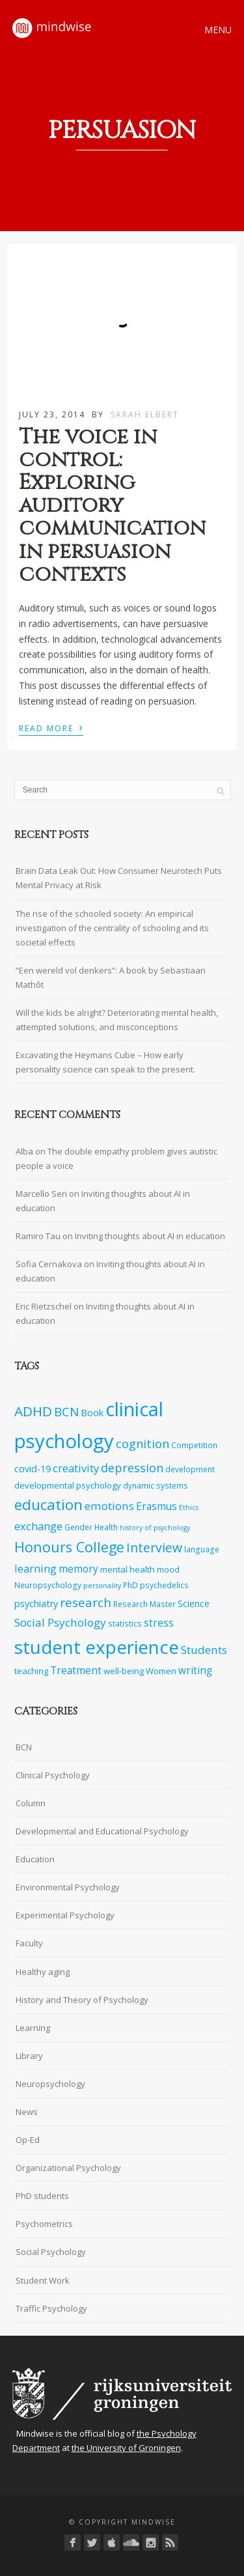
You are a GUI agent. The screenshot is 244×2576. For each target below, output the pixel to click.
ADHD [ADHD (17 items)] (33, 1411)
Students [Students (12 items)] (204, 1649)
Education (35, 1859)
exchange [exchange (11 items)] (38, 1526)
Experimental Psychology (65, 1915)
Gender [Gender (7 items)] (78, 1527)
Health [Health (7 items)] (106, 1527)
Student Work (43, 2280)
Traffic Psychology (51, 2308)
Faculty (29, 1943)
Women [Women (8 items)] (161, 1671)
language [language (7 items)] (201, 1549)
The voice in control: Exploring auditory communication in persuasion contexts (112, 506)
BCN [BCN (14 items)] (66, 1411)
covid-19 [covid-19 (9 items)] (32, 1469)
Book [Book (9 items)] (92, 1413)
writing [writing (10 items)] (195, 1670)
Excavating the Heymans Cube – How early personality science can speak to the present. (105, 1062)
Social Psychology (51, 2252)
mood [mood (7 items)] (168, 1569)
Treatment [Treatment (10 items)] (76, 1670)
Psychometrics (44, 2224)
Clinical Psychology (53, 1775)
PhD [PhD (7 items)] (130, 1585)
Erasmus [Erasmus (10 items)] (156, 1506)
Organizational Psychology (68, 2168)
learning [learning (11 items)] (35, 1568)
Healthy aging (43, 1972)
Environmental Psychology (68, 1887)
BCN (24, 1747)
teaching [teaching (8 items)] (31, 1671)
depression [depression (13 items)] (132, 1468)
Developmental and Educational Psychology (102, 1831)
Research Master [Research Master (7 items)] (144, 1604)
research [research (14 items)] (85, 1602)
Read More (51, 727)
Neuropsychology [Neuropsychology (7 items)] (47, 1585)
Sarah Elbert (145, 414)
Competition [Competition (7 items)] (194, 1445)
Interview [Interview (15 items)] (154, 1547)
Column (31, 1803)
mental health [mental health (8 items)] (127, 1569)
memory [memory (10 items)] (78, 1569)
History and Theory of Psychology (82, 2000)
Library (29, 2056)
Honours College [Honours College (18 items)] (69, 1546)
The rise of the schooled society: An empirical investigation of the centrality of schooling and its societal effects (112, 928)
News (27, 2112)
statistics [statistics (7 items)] (125, 1623)
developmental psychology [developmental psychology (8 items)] (67, 1485)
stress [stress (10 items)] (159, 1623)
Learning (33, 2028)
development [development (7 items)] (190, 1469)
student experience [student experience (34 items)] (96, 1646)
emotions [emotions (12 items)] (109, 1505)
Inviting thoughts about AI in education (150, 1236)
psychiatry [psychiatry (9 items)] (36, 1603)
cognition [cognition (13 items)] (142, 1443)
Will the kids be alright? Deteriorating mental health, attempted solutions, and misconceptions (117, 1020)
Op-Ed (28, 2140)
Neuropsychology (50, 2084)
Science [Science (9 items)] (194, 1603)
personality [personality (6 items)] (102, 1585)
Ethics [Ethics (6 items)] (188, 1507)
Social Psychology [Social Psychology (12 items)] (60, 1622)
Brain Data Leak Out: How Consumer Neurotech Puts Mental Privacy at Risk (119, 878)
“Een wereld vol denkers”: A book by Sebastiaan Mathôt (111, 977)
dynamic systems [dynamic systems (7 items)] (155, 1485)
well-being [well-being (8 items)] (123, 1671)
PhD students (42, 2196)
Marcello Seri (41, 1193)
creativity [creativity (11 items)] (76, 1468)
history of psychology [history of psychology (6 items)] (155, 1527)
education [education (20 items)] (48, 1504)
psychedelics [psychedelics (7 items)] (164, 1585)
